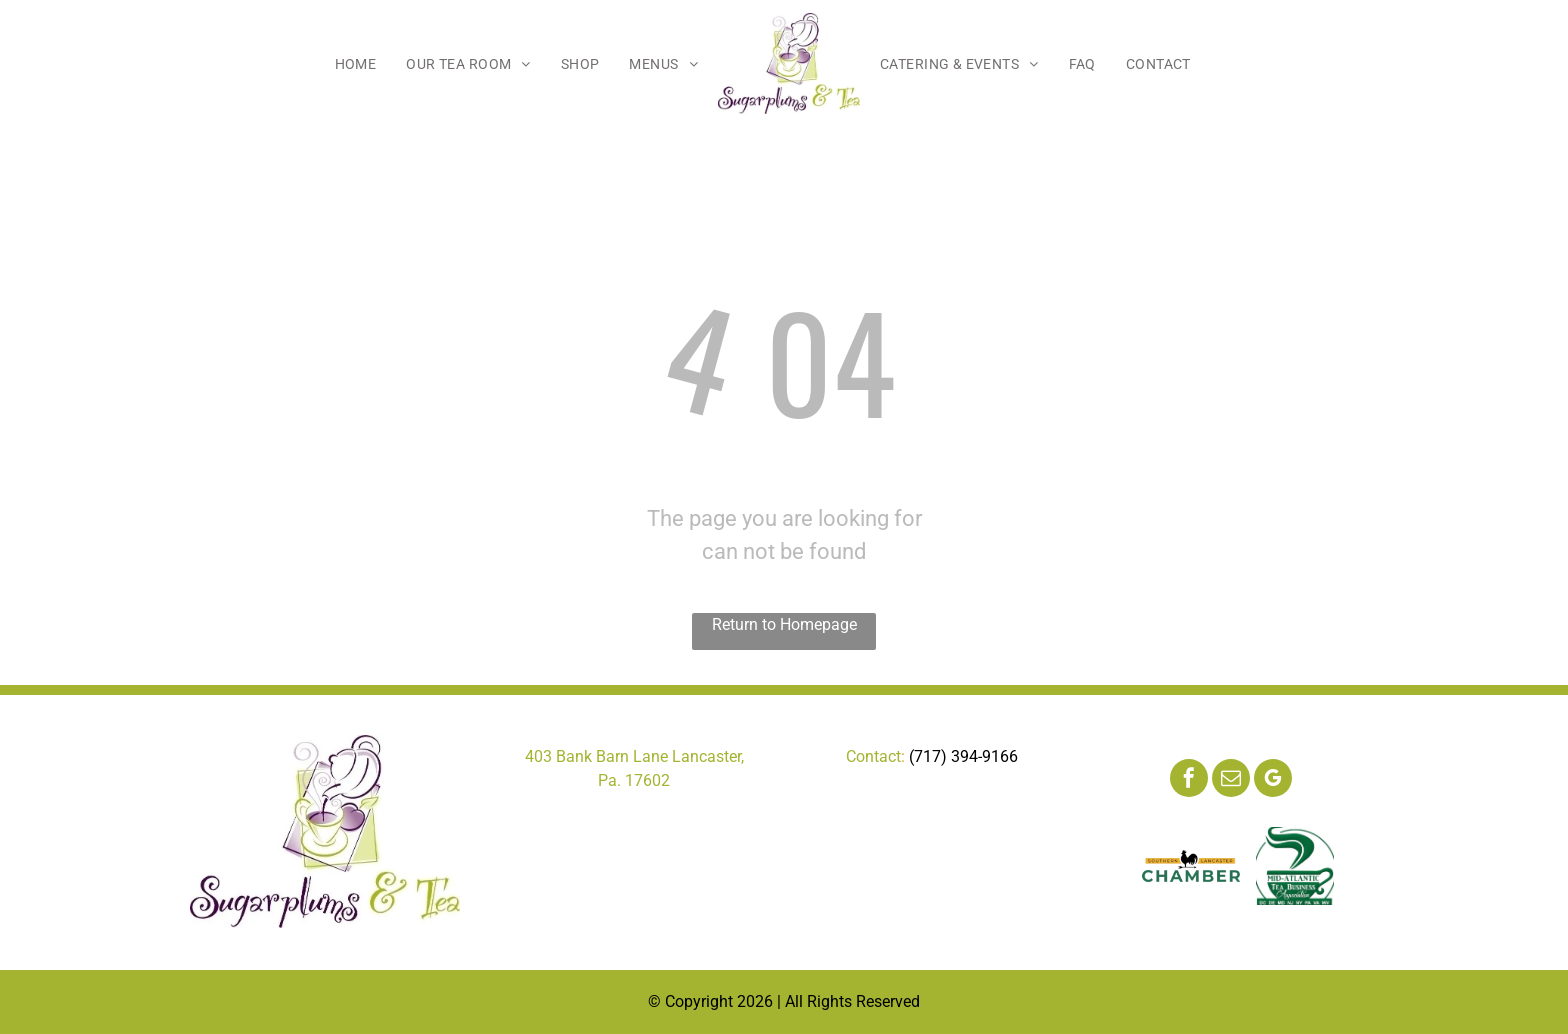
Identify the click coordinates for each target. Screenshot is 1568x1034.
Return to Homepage (784, 624)
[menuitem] (356, 64)
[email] (1231, 780)
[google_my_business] (1273, 780)
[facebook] (1189, 780)
